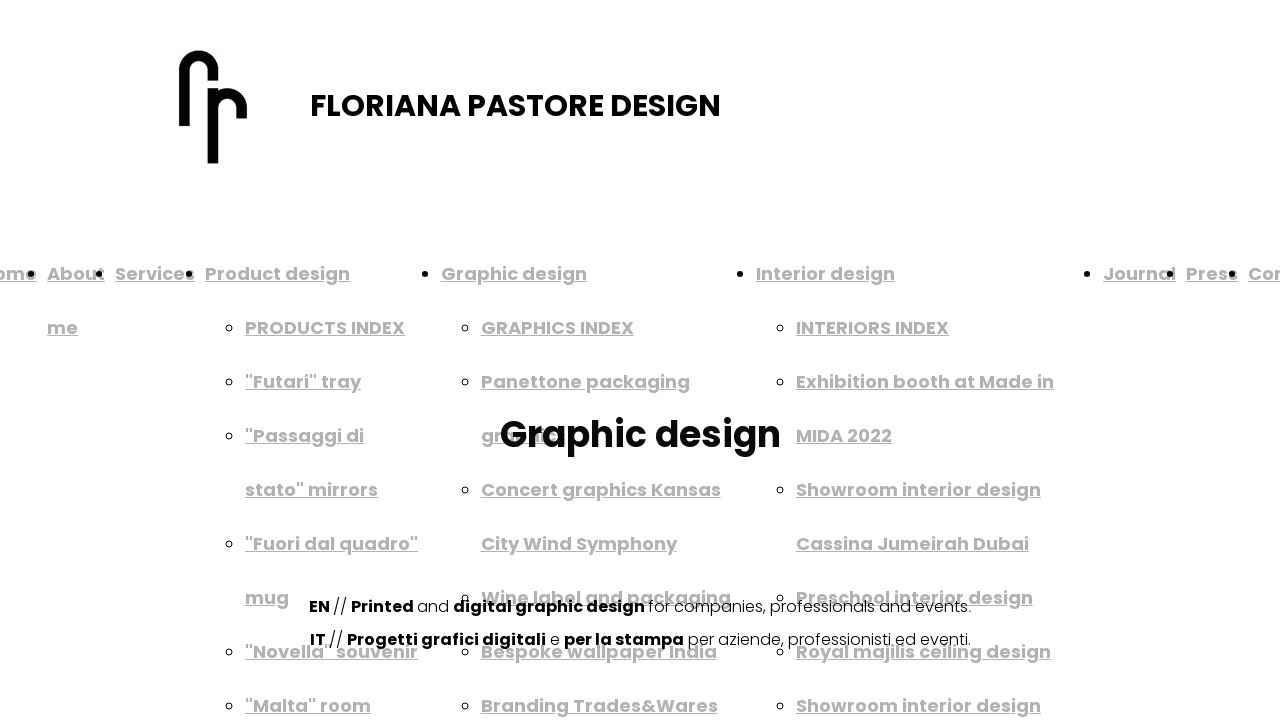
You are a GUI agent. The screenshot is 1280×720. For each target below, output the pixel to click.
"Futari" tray (303, 381)
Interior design (825, 273)
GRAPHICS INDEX (557, 327)
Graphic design (514, 273)
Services (155, 273)
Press (1212, 273)
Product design (277, 273)
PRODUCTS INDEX (325, 327)
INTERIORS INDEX (872, 327)
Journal (1139, 273)
